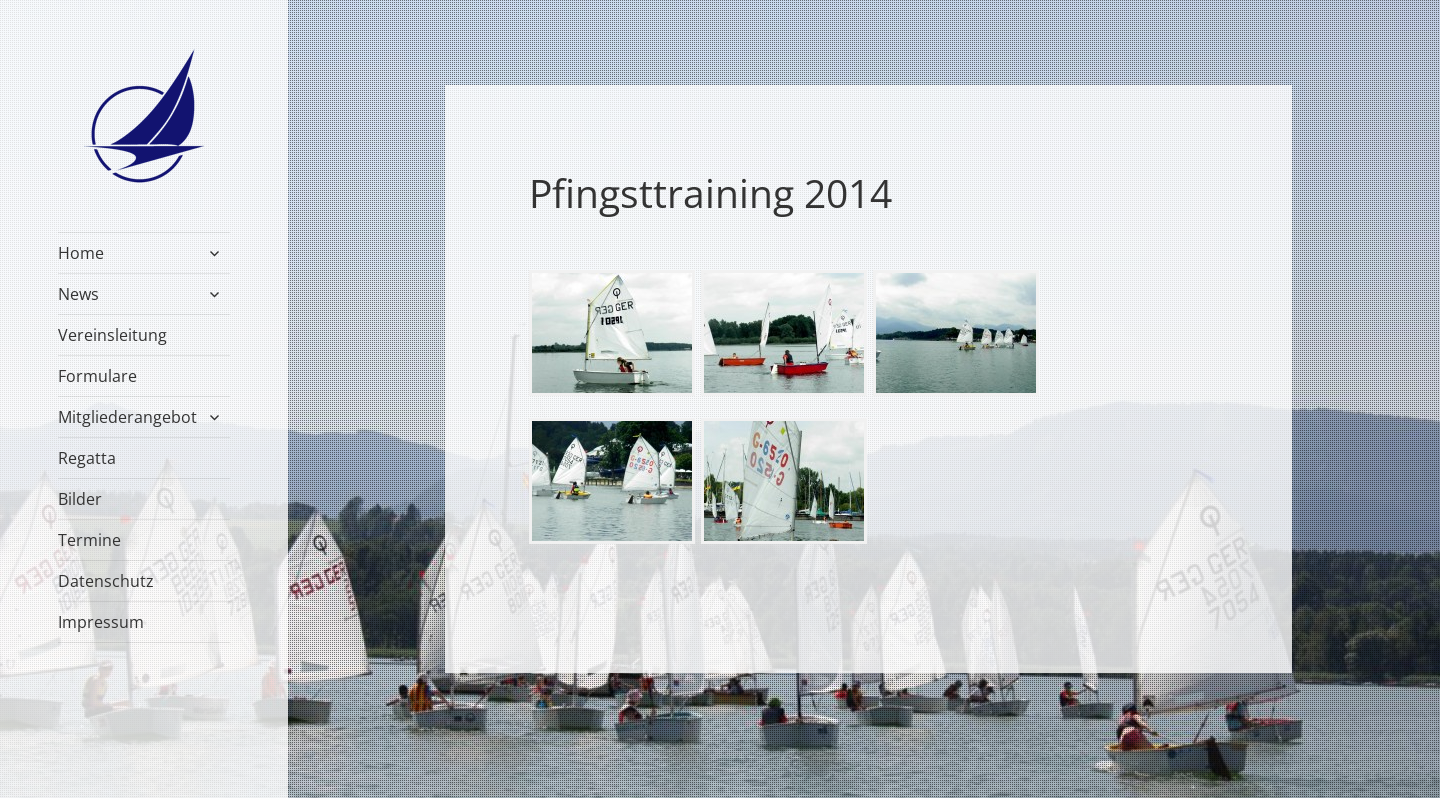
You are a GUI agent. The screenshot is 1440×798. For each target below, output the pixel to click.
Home (81, 253)
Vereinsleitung (112, 335)
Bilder (80, 499)
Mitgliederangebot (127, 417)
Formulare (97, 376)
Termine (89, 540)
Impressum (101, 622)
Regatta (87, 458)
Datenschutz (106, 581)
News (78, 294)
